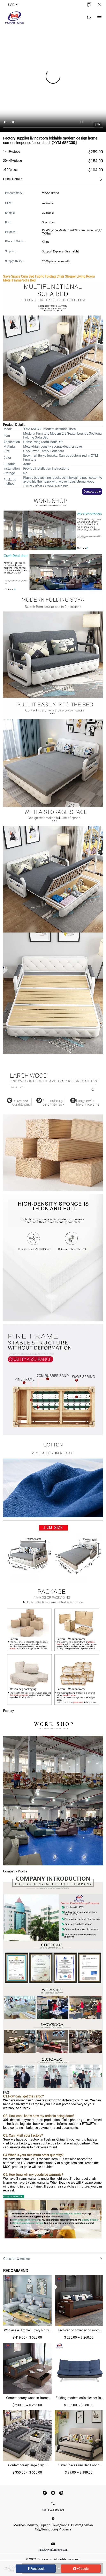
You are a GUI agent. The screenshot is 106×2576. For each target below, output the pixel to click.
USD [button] (13, 5)
